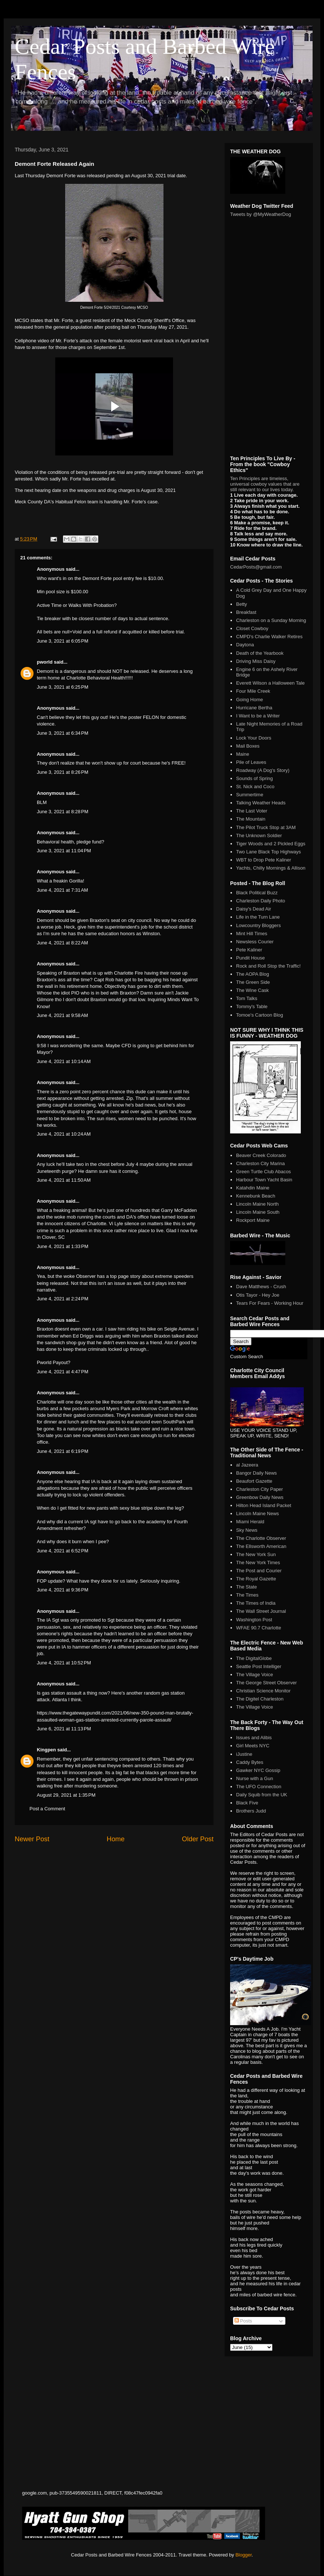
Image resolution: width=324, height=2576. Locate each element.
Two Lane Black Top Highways (268, 851)
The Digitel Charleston (260, 1699)
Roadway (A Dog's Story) (262, 770)
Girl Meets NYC (252, 1745)
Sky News (246, 1530)
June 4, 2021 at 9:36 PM (62, 1590)
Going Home (249, 699)
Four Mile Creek (253, 691)
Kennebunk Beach (255, 1196)
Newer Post (32, 1839)
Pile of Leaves (251, 762)
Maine (242, 754)
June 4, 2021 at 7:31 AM (62, 890)
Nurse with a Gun (254, 1778)
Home (116, 1839)
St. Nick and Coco (255, 786)
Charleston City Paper (259, 1489)
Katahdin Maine (252, 1188)
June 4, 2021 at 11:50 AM (64, 1180)
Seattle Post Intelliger (258, 1666)
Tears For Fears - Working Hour (269, 1303)
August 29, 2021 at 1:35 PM (66, 1795)
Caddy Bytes (249, 1762)
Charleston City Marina (260, 1163)
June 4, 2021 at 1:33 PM (62, 1246)
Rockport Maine (253, 1220)
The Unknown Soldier (259, 835)
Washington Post (254, 1619)
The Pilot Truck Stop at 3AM (266, 827)
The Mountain (250, 819)
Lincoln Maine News (257, 1513)
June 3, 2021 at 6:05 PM (62, 641)
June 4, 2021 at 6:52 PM (62, 1550)
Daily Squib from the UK (261, 1794)
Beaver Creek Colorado (261, 1155)
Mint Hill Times (251, 933)
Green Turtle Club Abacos (263, 1171)
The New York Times (258, 1562)
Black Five (247, 1803)
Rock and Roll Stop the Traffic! (268, 966)
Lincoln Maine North (257, 1204)
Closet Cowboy (252, 628)
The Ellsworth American (261, 1546)
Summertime (249, 794)
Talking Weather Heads (260, 802)
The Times (247, 1595)
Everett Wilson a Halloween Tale (270, 683)
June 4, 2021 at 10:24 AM (64, 1134)
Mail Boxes (248, 746)
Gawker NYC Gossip (258, 1770)
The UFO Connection (258, 1786)
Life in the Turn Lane (258, 917)
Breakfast (246, 612)
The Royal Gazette (256, 1578)
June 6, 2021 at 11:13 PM (64, 1728)
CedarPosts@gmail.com (256, 567)
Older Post (198, 1839)
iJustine (244, 1754)
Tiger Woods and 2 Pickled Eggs (270, 843)
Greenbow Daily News (260, 1497)
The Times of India (255, 1603)
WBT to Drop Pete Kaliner (263, 860)
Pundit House (250, 958)
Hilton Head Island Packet (263, 1505)
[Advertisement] (70, 1901)
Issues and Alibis (254, 1737)
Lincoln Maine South (257, 1212)
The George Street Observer (266, 1682)
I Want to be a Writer (258, 716)
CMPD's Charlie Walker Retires (269, 636)
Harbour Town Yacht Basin (264, 1179)
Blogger (243, 2555)
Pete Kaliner (249, 950)
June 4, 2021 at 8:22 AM (62, 943)
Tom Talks (246, 998)
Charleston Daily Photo (260, 900)
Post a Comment (47, 1808)
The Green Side (253, 982)
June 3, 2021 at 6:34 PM (62, 733)
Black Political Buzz (257, 892)
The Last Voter (251, 811)
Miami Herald (250, 1521)
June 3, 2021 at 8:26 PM (62, 772)
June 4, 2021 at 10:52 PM (64, 1663)
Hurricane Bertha (254, 707)
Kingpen (46, 1749)
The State (246, 1587)
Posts (243, 2321)
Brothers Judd (251, 1811)
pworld (45, 662)
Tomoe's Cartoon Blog (259, 1015)
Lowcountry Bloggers (258, 925)
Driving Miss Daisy (255, 661)
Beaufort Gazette (254, 1481)
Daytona (245, 644)
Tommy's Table (251, 1006)
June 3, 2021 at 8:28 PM (62, 811)
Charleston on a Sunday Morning (271, 620)
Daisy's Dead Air (253, 909)
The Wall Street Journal (261, 1611)
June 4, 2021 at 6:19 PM (62, 1451)
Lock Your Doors (253, 738)
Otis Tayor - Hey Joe (257, 1295)
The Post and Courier (259, 1570)
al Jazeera (247, 1465)
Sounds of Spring (254, 778)
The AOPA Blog (252, 974)
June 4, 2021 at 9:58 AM (62, 1015)
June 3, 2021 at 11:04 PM (64, 850)
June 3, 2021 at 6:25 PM (62, 687)
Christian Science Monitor (263, 1691)
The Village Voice (254, 1674)
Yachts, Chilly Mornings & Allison (270, 868)
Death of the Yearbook (260, 653)
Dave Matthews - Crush (261, 1286)
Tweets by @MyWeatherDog (260, 214)
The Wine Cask (252, 990)
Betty (241, 604)
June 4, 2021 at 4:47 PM (62, 1371)
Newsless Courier (255, 941)
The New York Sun (256, 1554)
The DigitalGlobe (254, 1658)
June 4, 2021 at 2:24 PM (62, 1298)
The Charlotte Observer (261, 1538)
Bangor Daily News (256, 1473)
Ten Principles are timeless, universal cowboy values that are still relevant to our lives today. (265, 484)
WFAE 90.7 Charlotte (258, 1627)
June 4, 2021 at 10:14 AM (64, 1061)
